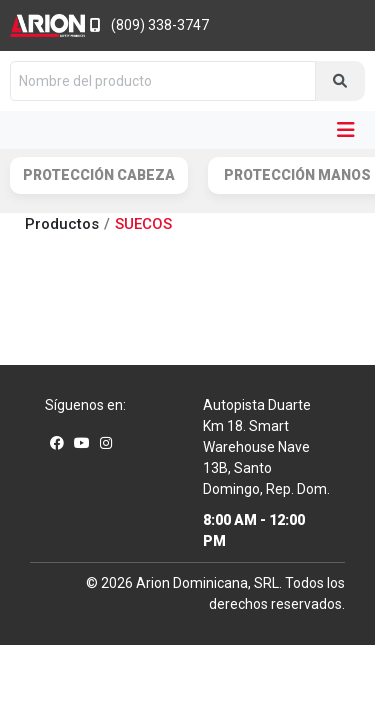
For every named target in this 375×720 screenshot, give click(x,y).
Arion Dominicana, (193, 583)
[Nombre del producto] (163, 81)
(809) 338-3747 (149, 25)
